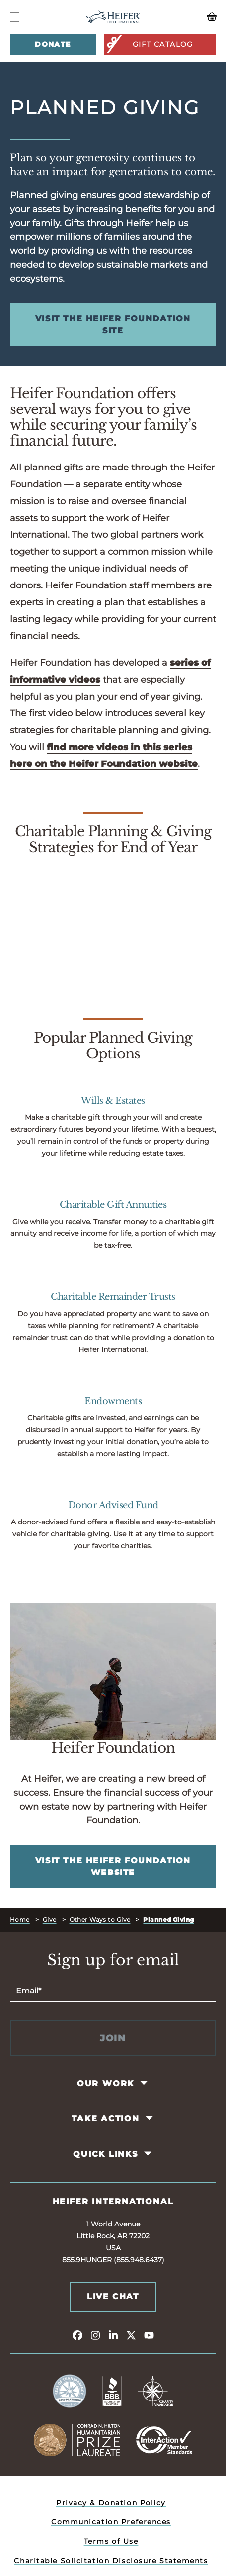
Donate (53, 44)
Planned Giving (168, 1919)
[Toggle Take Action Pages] (149, 2118)
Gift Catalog (149, 44)
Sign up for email (113, 1960)
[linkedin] (113, 2334)
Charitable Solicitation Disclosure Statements (111, 2560)
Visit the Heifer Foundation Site (113, 324)
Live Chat (113, 2296)
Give (50, 1919)
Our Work (105, 2083)
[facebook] (77, 2334)
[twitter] (131, 2334)
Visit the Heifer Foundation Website (113, 1866)
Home (20, 1919)
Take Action (106, 2118)
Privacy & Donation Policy (111, 2502)
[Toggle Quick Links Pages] (148, 2153)
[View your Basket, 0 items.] (190, 16)
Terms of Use (111, 2541)
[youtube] (149, 2334)
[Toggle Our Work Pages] (144, 2083)
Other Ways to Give (100, 1919)
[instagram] (95, 2334)
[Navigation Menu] (14, 17)
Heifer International (113, 2201)
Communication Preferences (111, 2521)
